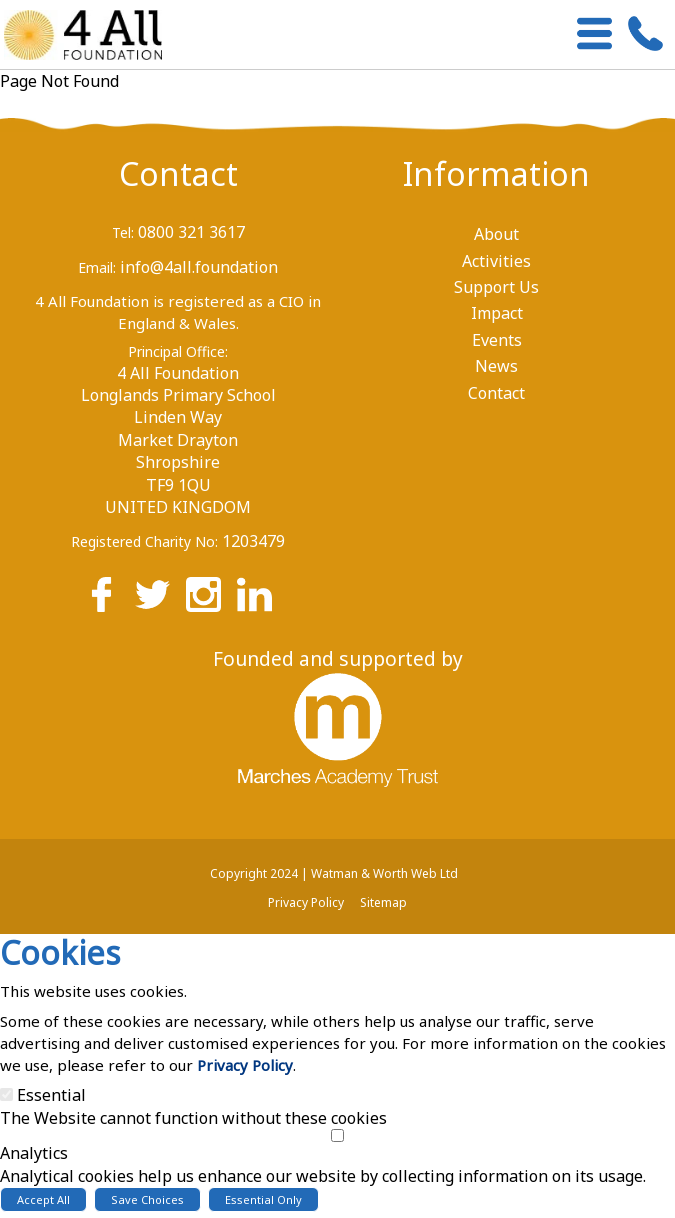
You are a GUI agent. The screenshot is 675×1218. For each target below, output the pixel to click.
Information (496, 173)
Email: (97, 267)
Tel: (123, 232)
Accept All (43, 1199)
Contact (178, 173)
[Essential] (6, 1094)
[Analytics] (337, 1135)
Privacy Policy (245, 1065)
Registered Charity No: (144, 541)
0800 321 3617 (191, 232)
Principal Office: (178, 351)
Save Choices (147, 1199)
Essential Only (263, 1199)
